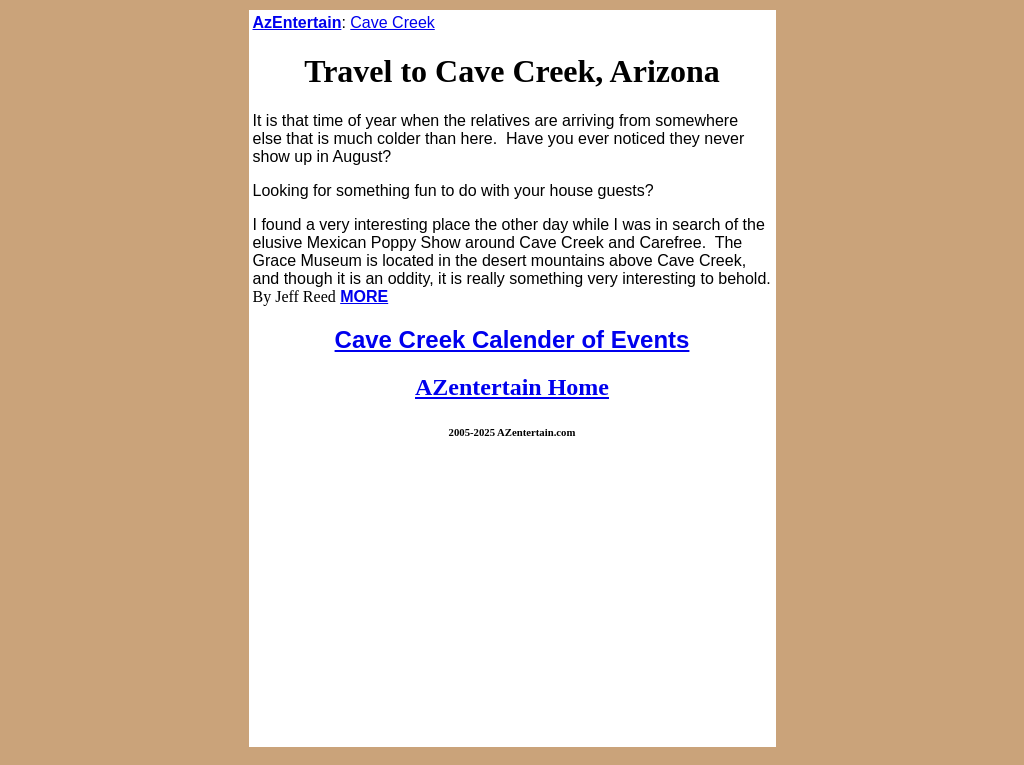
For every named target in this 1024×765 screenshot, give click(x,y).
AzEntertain (297, 22)
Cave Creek (392, 22)
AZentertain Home (512, 387)
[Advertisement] (512, 603)
